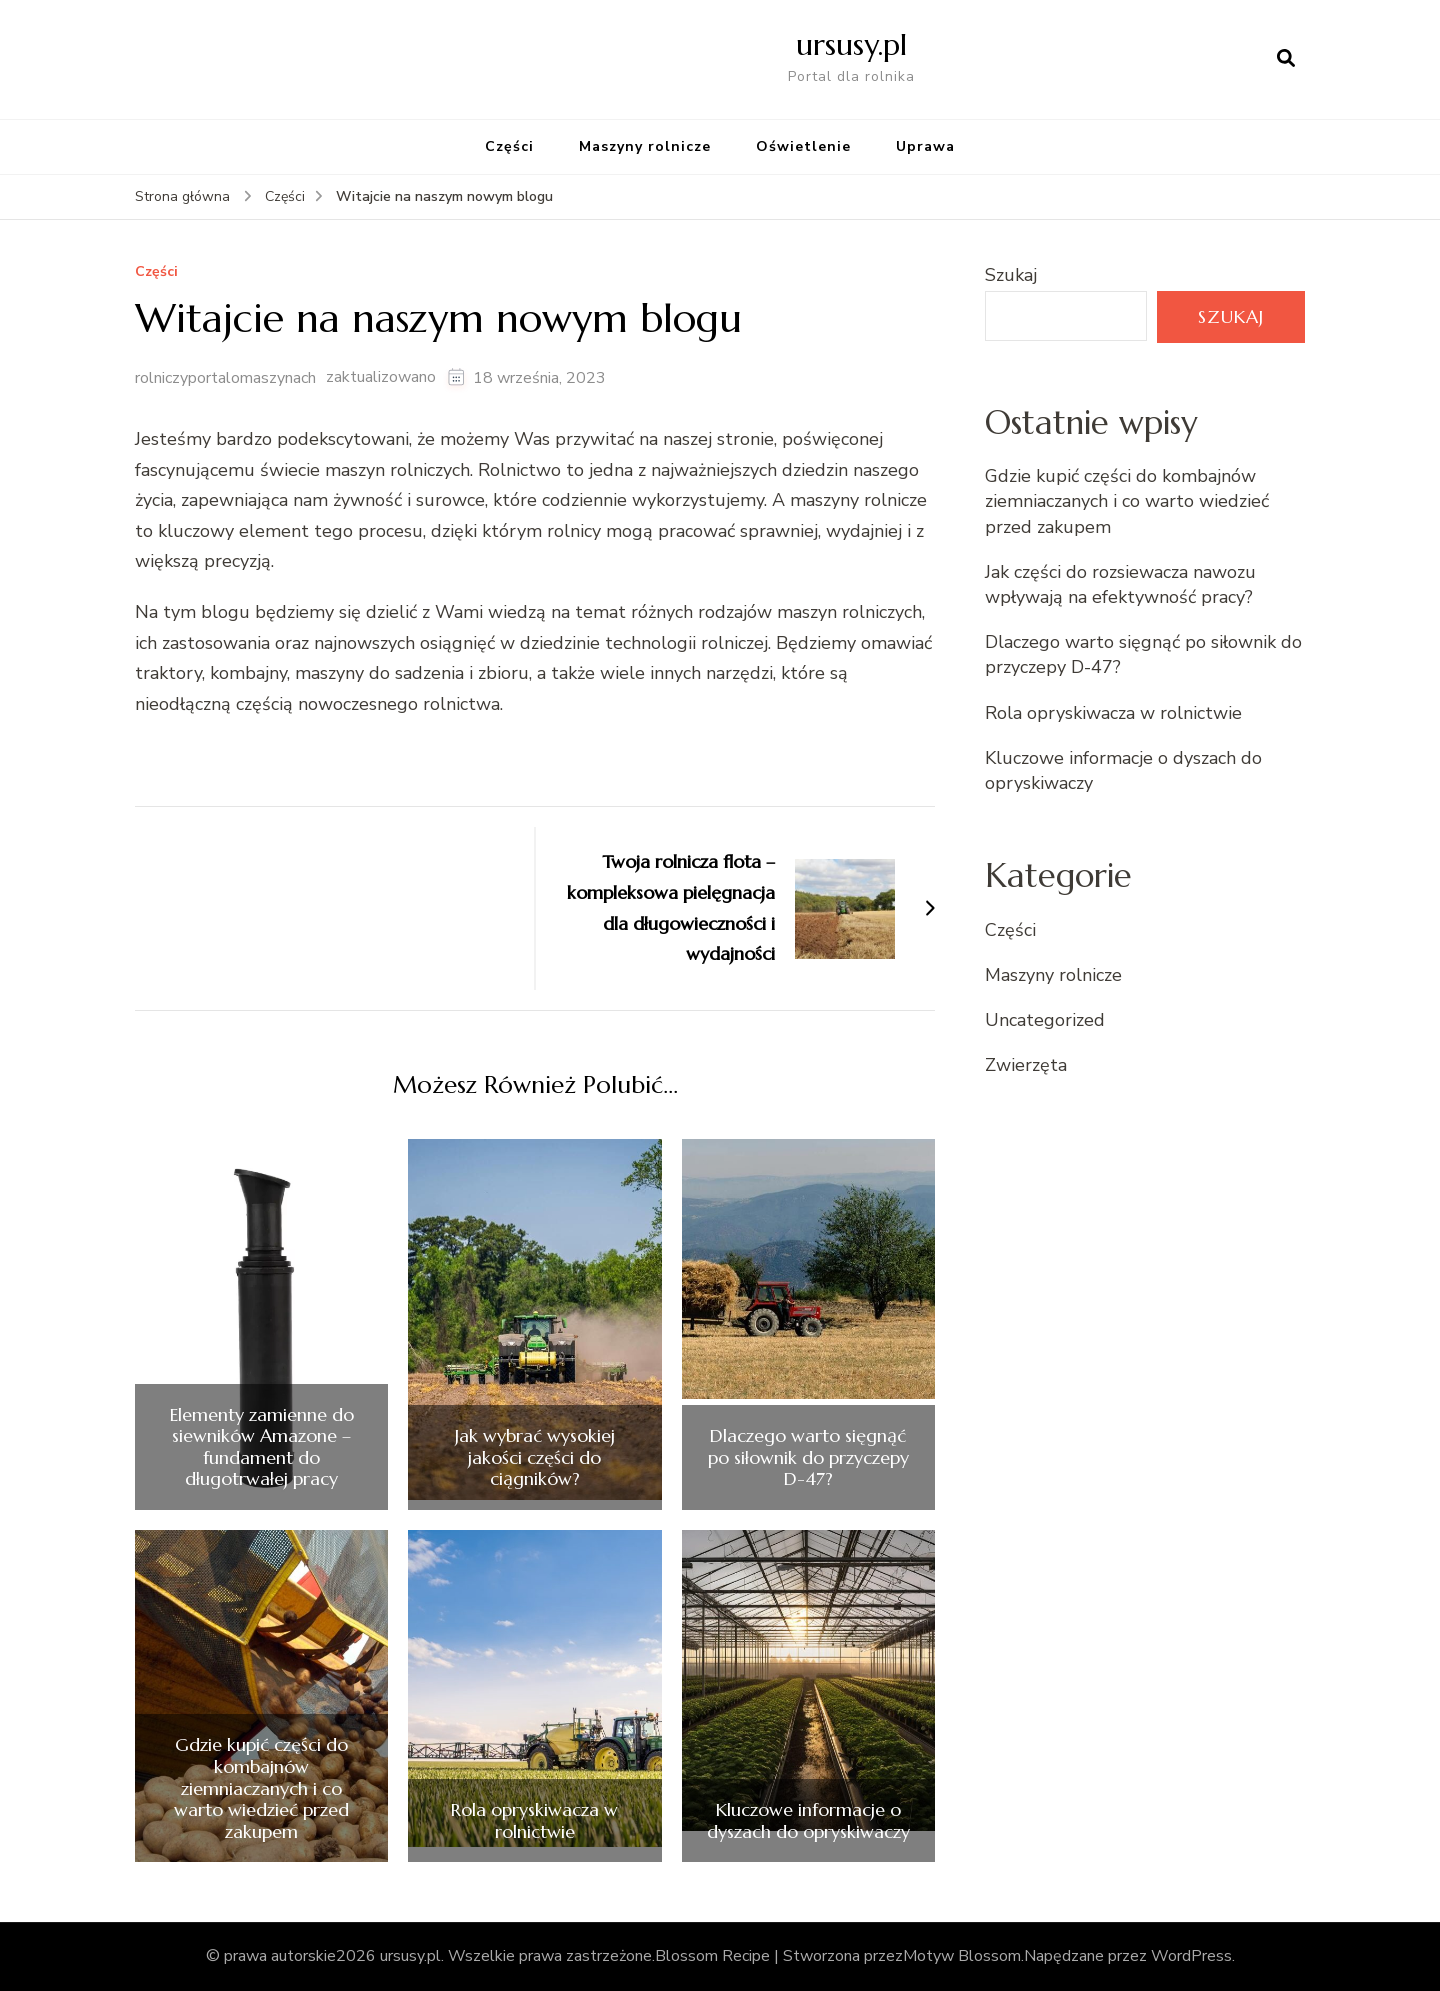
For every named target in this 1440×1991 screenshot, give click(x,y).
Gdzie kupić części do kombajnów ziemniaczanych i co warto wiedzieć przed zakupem (261, 1788)
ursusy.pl (851, 44)
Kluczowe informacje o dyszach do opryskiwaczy (808, 1820)
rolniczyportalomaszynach (225, 378)
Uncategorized (1045, 1020)
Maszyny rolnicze (645, 146)
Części (509, 146)
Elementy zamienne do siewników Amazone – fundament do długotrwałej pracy (262, 1447)
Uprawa (925, 146)
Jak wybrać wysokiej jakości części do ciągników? (535, 1457)
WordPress (1191, 1956)
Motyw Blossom (962, 1956)
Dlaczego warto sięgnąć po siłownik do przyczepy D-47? (808, 1457)
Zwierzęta (1026, 1065)
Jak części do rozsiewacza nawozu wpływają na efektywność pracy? (1120, 584)
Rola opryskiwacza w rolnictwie (534, 1820)
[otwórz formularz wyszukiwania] (1286, 59)
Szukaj (1011, 275)
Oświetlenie (803, 146)
